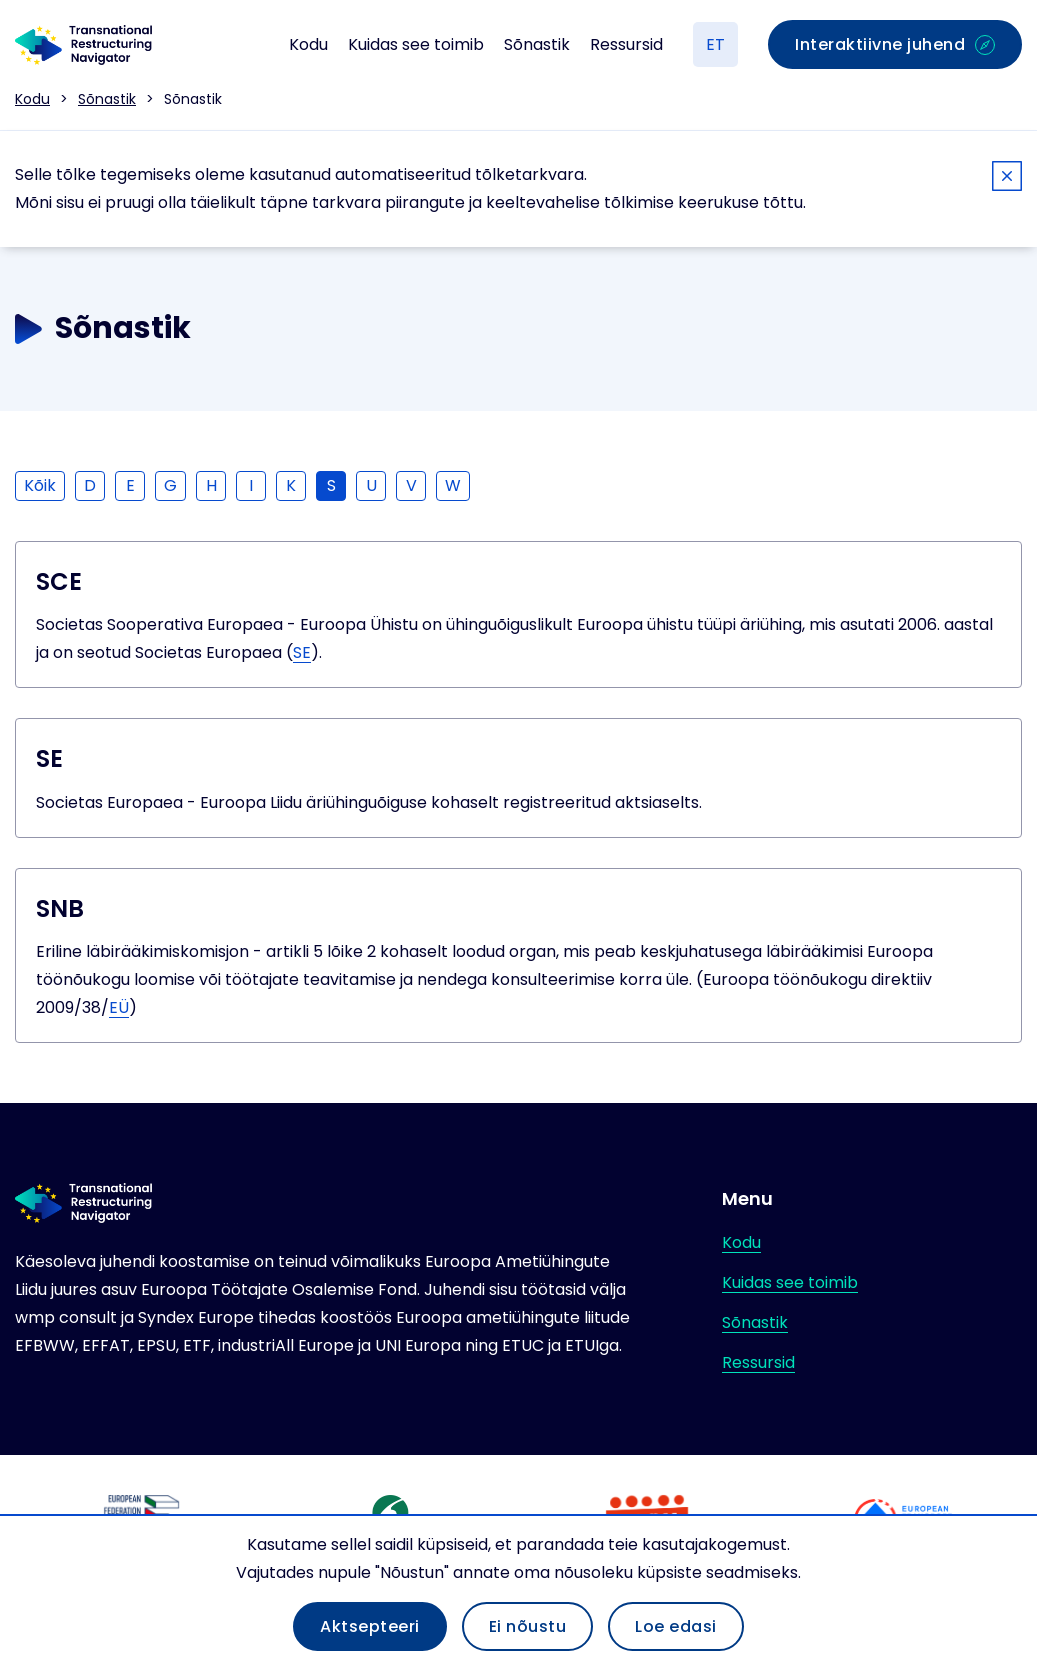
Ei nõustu (528, 1626)
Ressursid (626, 44)
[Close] (1007, 179)
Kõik (40, 485)
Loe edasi (676, 1626)
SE (302, 652)
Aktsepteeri (370, 1626)
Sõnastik (537, 44)
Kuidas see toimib (416, 44)
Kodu (308, 44)
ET (715, 44)
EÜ (119, 1007)
